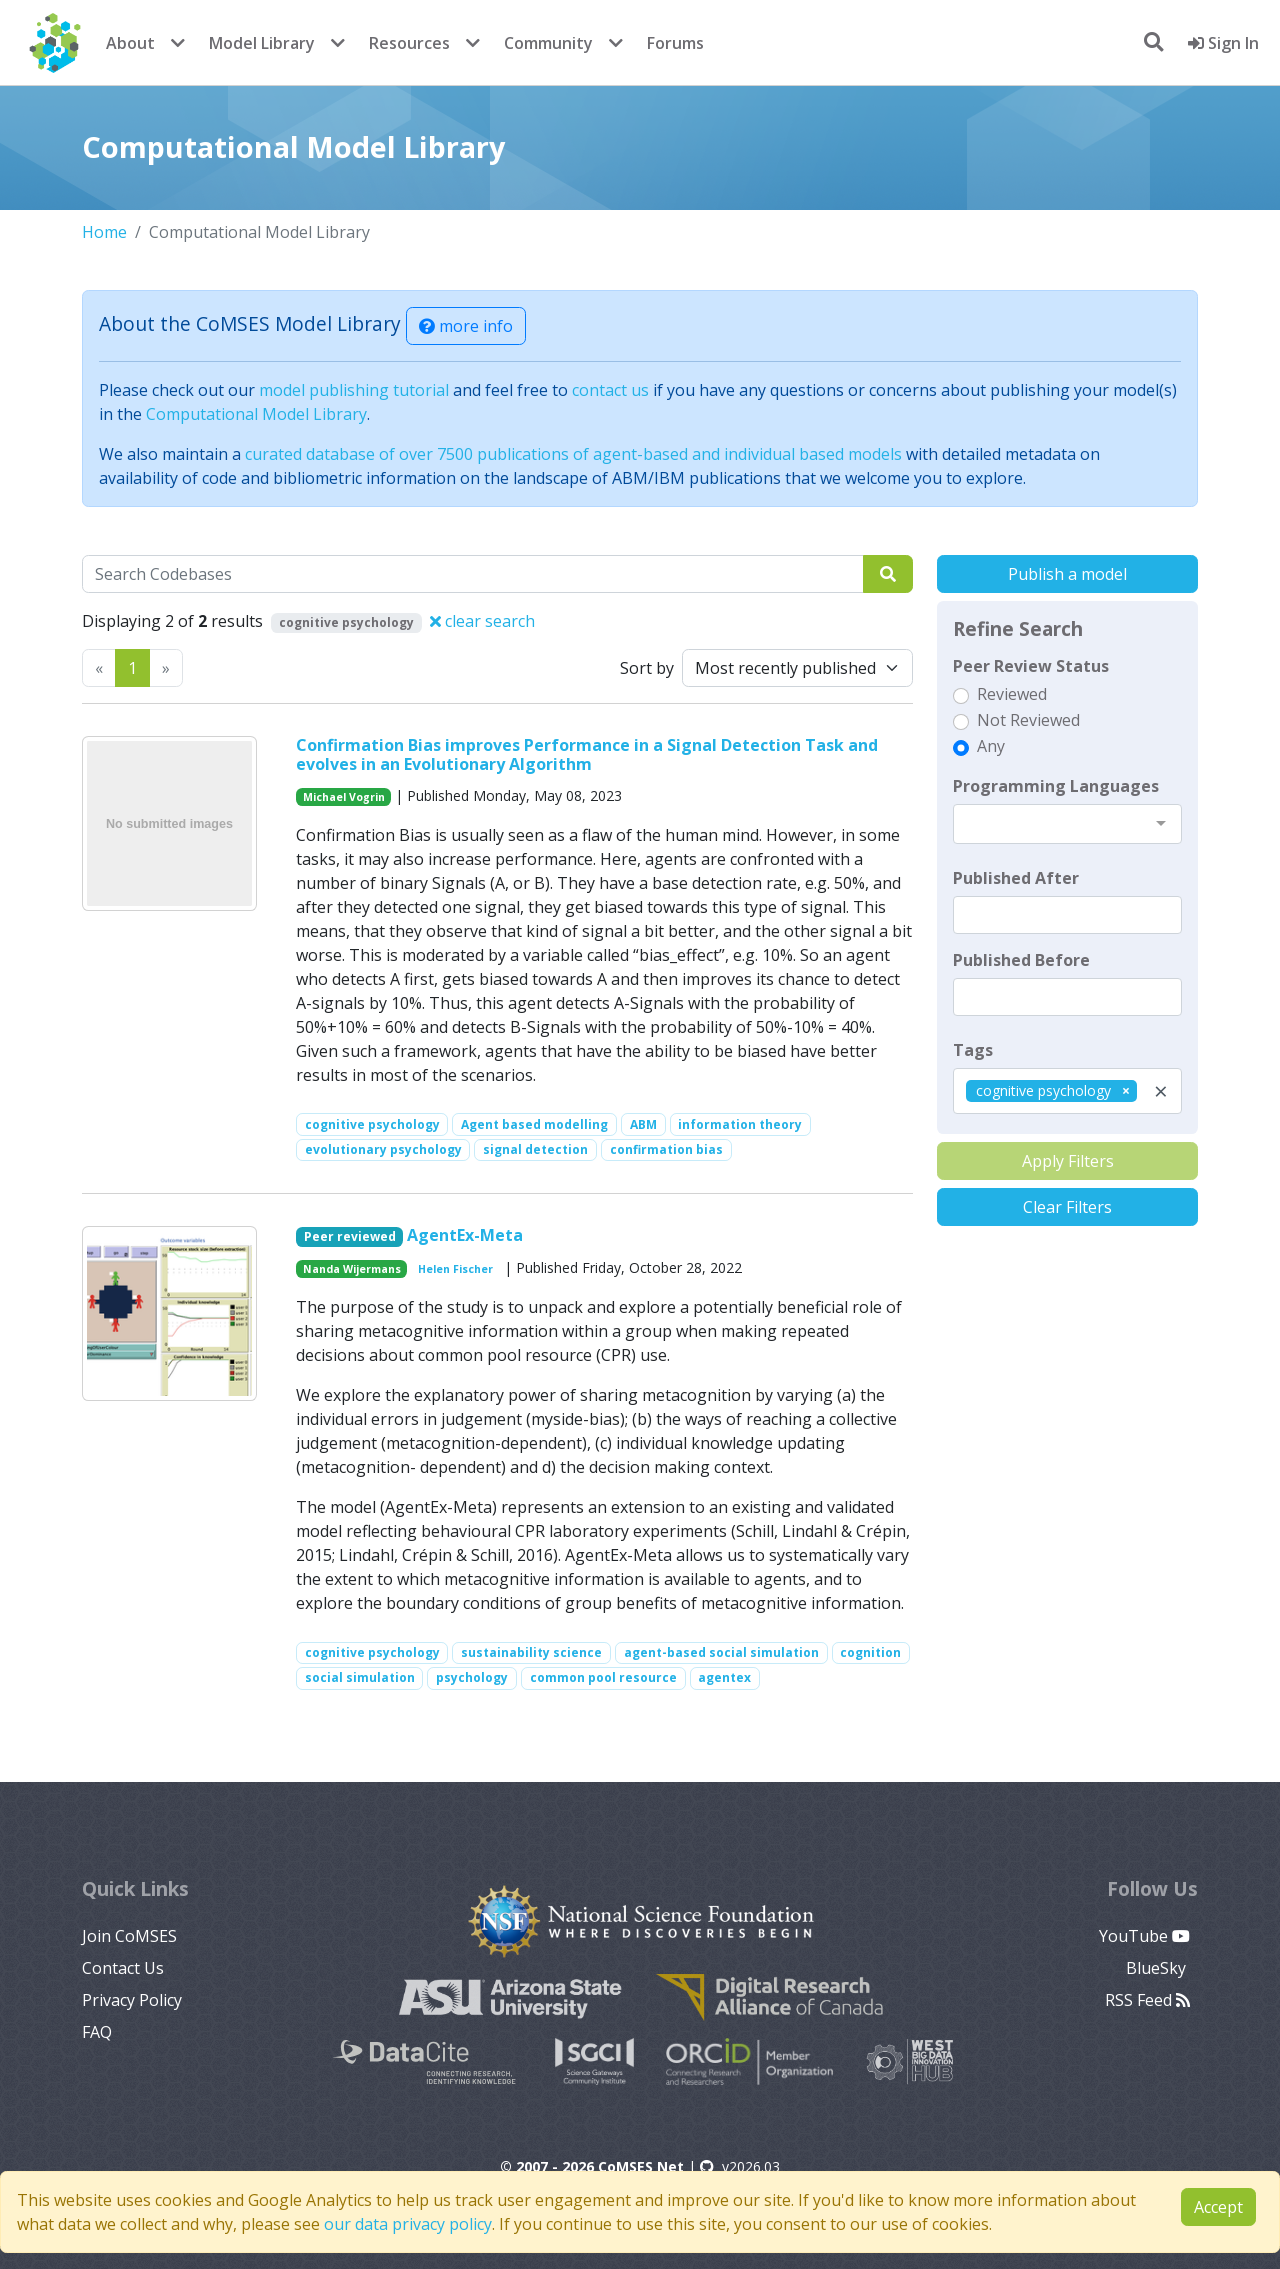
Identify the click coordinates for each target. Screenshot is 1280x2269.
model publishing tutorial (354, 390)
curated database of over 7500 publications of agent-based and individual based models (573, 454)
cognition (870, 1652)
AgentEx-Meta (465, 1235)
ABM (643, 1124)
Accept (1218, 2207)
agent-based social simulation (721, 1652)
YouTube (1144, 1936)
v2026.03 (740, 2166)
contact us (610, 390)
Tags (973, 1050)
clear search (482, 621)
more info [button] (466, 326)
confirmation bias (666, 1149)
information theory (740, 1124)
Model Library (262, 43)
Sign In (1223, 43)
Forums (675, 43)
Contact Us (123, 1968)
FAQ (97, 2032)
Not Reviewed (1028, 720)
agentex (724, 1677)
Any (991, 746)
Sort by (647, 668)
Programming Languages (1056, 786)
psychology (472, 1677)
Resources (409, 43)
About (130, 43)
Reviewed (1012, 694)
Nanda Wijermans (352, 1269)
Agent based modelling (534, 1124)
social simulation (360, 1677)
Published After (1016, 878)
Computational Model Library (256, 414)
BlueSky (1158, 1968)
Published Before (1021, 960)
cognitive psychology (372, 1124)
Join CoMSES (129, 1936)
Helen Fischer (455, 1269)
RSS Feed (1147, 2000)
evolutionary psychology (383, 1149)
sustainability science (531, 1652)
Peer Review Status (1031, 666)
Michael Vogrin (344, 797)
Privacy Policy (132, 2000)
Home (104, 232)
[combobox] (1067, 824)
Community (548, 43)
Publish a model (1067, 574)
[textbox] (1067, 915)
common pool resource (603, 1677)
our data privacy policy (408, 2224)
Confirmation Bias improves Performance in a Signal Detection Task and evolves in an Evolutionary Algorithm (587, 754)
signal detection (535, 1149)
